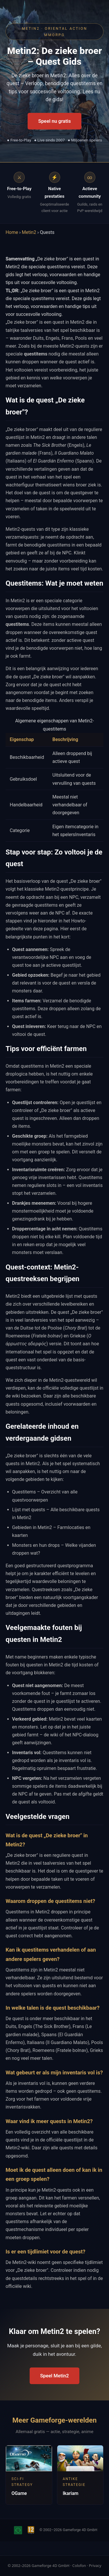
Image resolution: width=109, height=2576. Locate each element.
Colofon (79, 2565)
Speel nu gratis (54, 121)
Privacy (95, 2565)
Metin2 (29, 232)
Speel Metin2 (54, 2376)
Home (12, 232)
